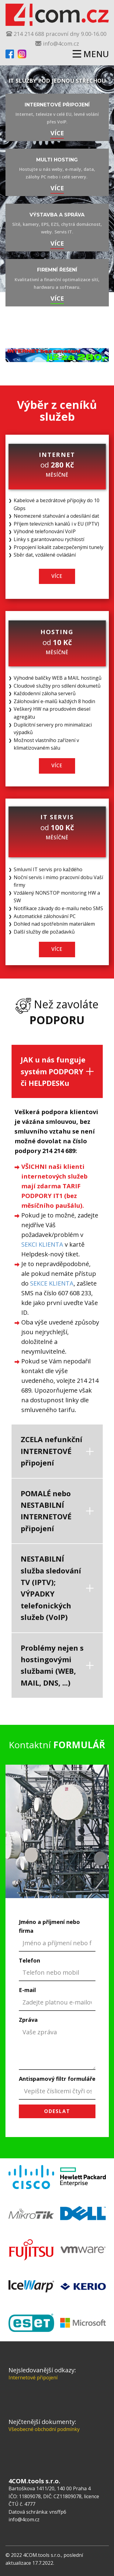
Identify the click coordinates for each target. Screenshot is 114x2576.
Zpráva (28, 2019)
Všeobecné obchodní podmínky (44, 2429)
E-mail (27, 1990)
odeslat (57, 2111)
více (57, 188)
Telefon (29, 1960)
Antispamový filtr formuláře (57, 2078)
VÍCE (57, 133)
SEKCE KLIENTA (52, 1283)
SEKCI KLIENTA (42, 1244)
